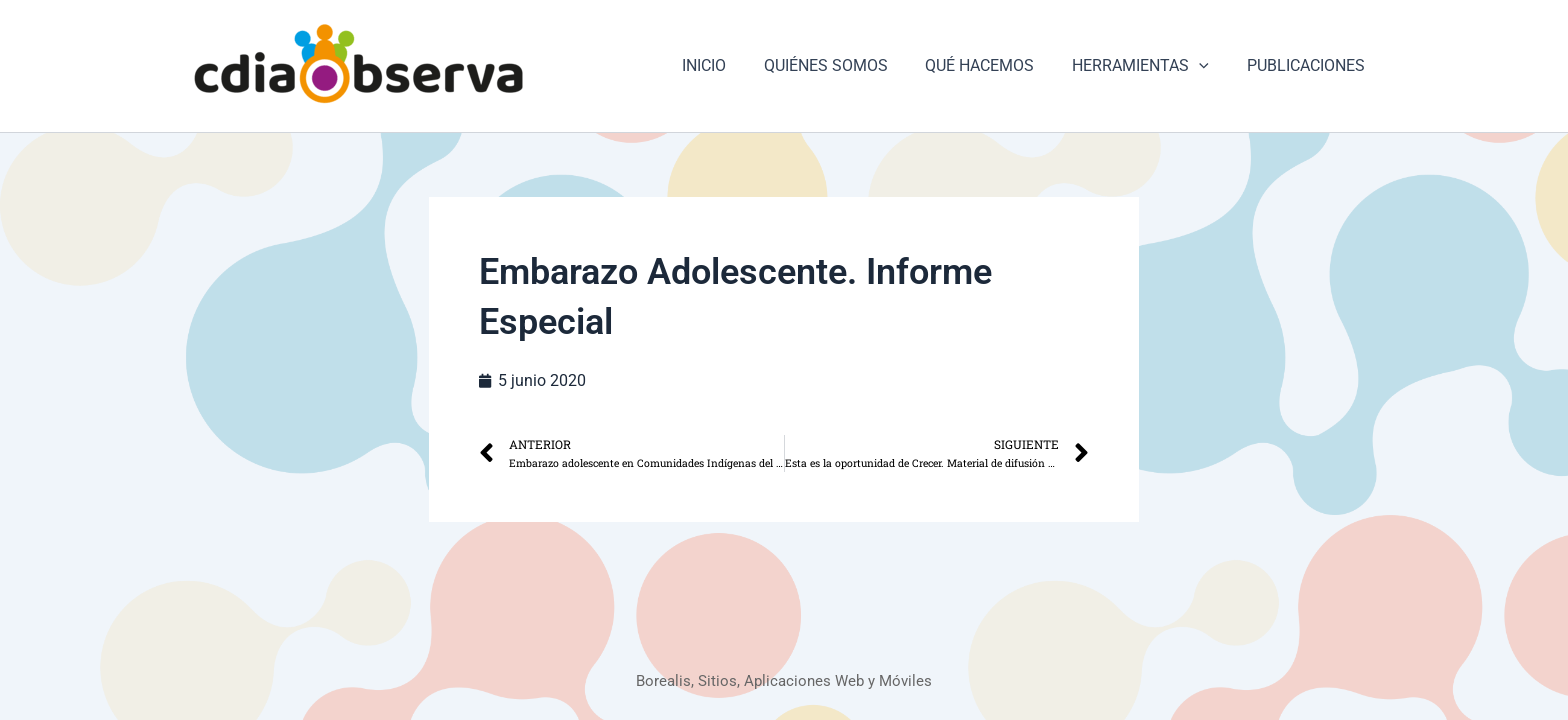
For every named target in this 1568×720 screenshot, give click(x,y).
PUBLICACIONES (1309, 65)
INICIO (730, 65)
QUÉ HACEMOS (994, 65)
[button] (1208, 66)
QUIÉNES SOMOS (846, 65)
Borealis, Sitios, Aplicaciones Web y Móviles (784, 680)
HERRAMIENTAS (1149, 66)
